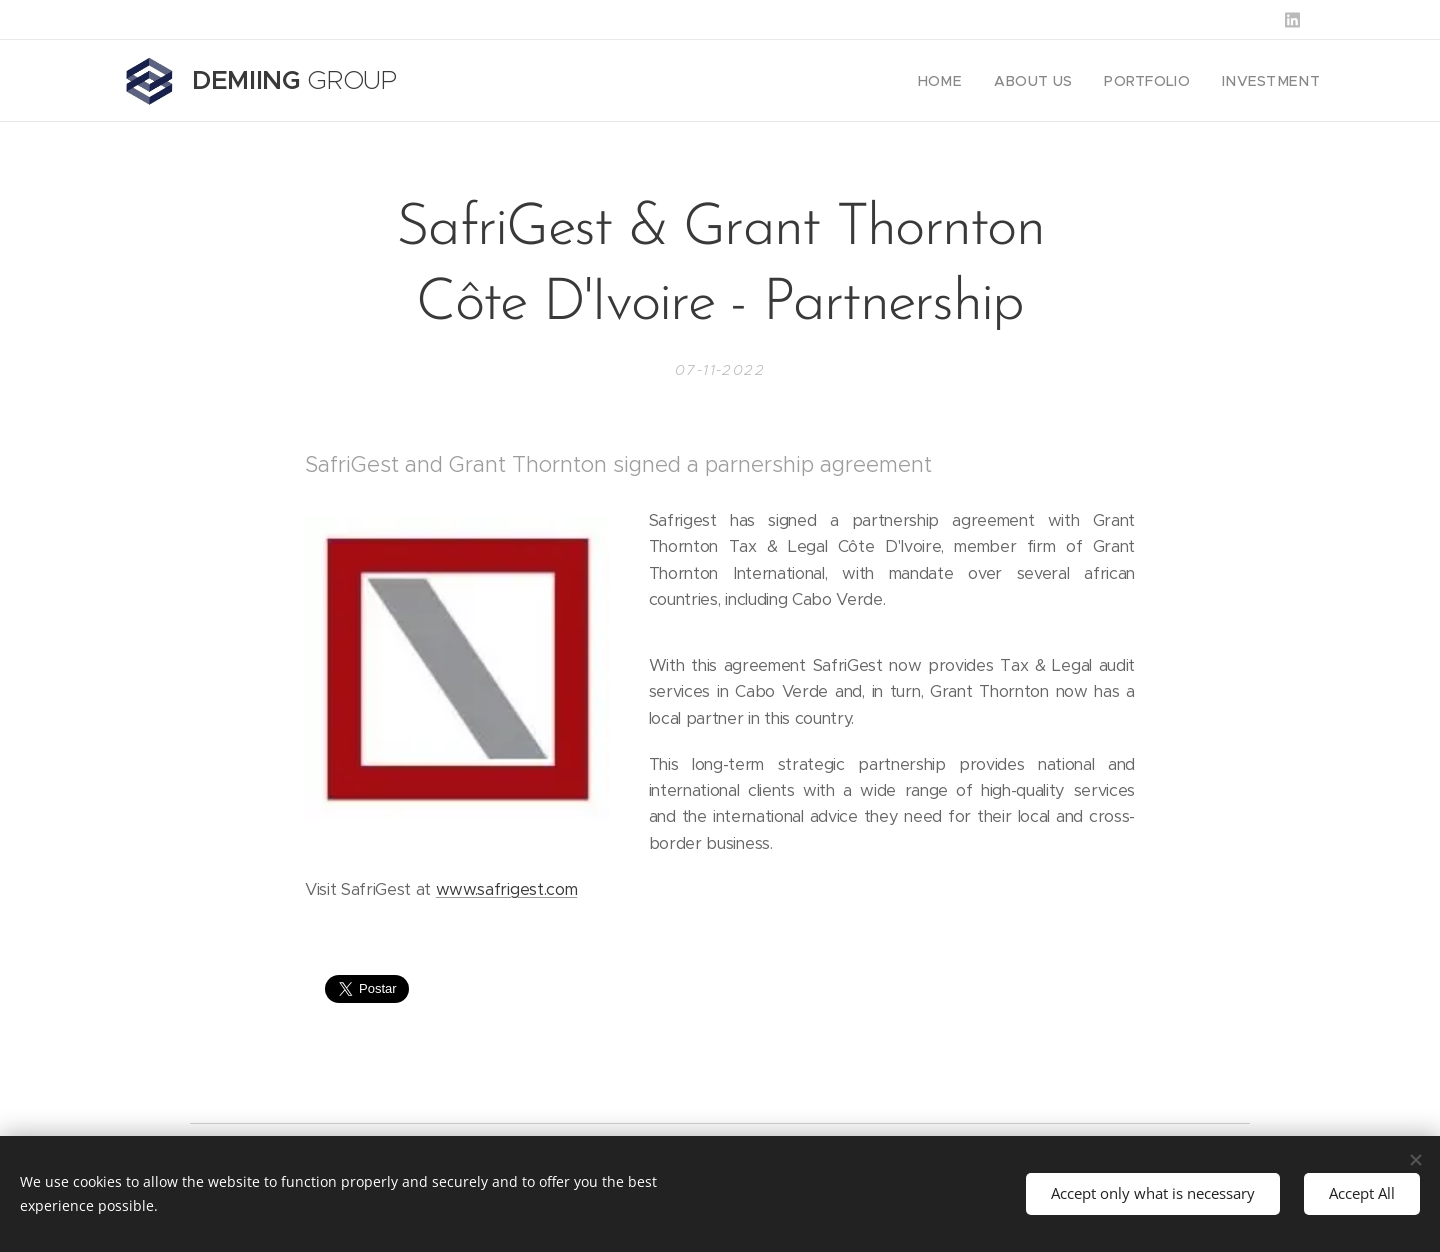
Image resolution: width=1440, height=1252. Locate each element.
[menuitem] (969, 81)
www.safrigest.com (506, 889)
